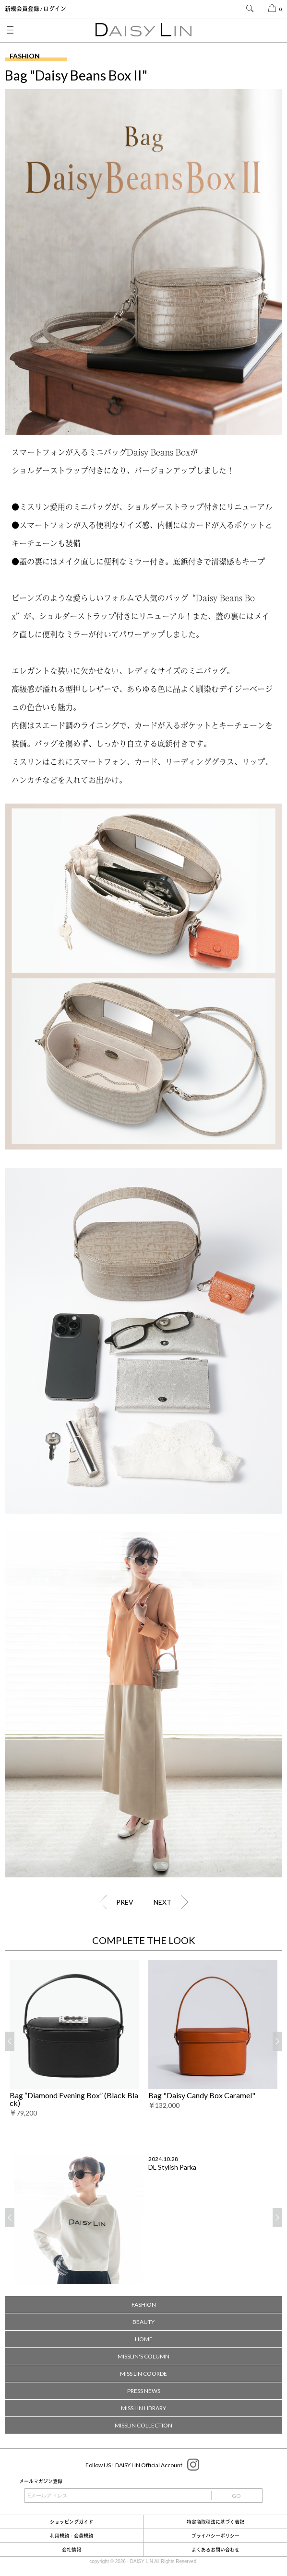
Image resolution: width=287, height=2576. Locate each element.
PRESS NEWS (143, 2390)
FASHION (144, 2304)
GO (236, 2495)
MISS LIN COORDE (143, 2373)
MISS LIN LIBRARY (143, 2408)
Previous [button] (9, 2042)
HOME (144, 2339)
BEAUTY (143, 2321)
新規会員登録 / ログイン (35, 8)
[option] (74, 2038)
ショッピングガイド (71, 2522)
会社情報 (71, 2550)
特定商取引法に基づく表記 (215, 2522)
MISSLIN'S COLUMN (143, 2356)
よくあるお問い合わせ (215, 2550)
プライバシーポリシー (215, 2536)
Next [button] (277, 2042)
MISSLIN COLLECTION (143, 2425)
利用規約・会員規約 (71, 2536)
